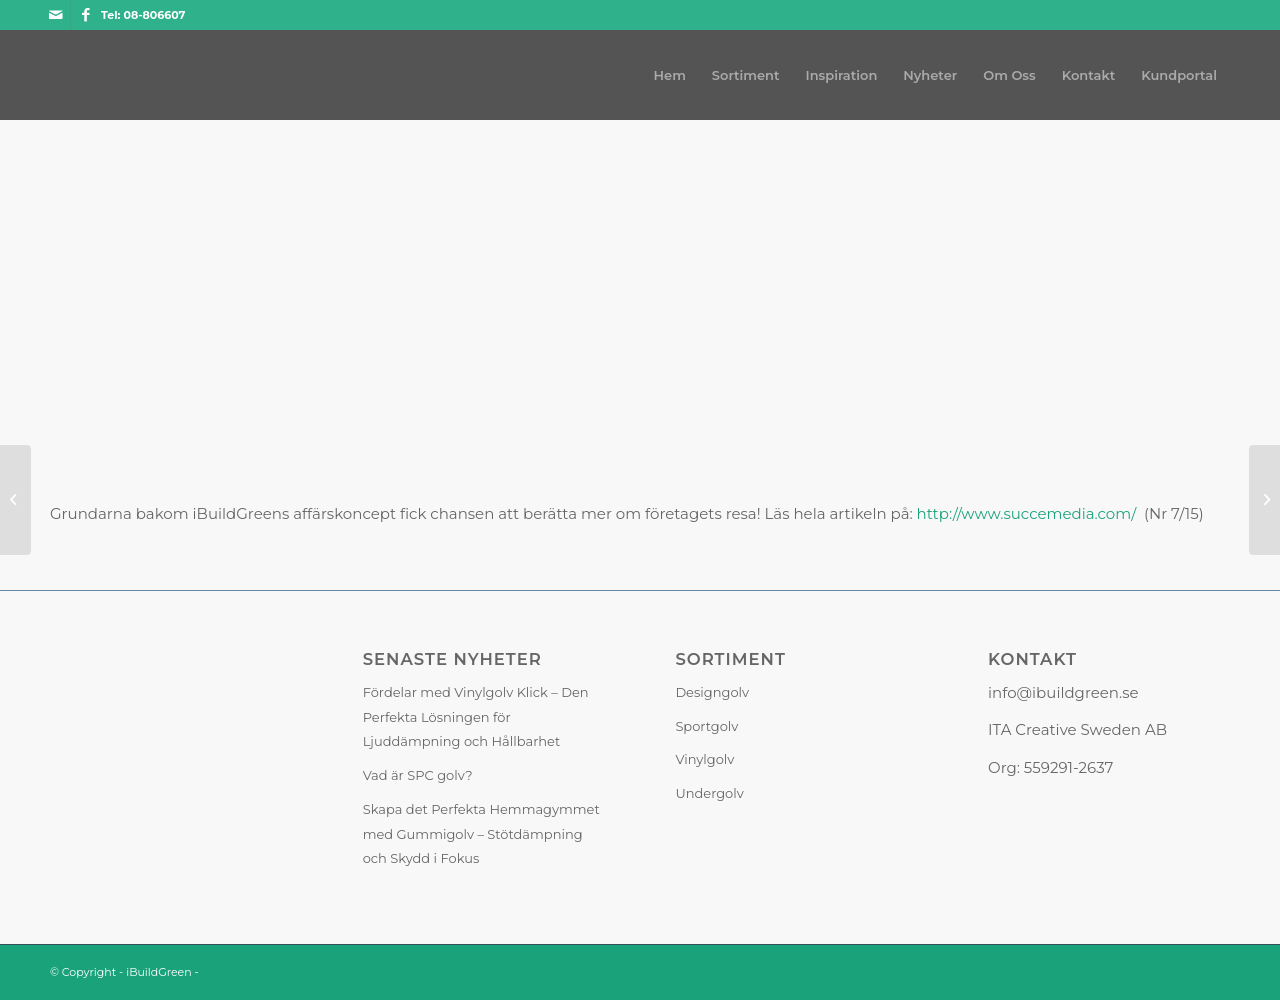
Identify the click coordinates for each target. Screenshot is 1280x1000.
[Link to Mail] (55, 15)
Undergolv (709, 793)
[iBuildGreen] (50, 75)
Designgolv (712, 692)
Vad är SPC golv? (418, 775)
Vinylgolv (704, 759)
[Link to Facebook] (86, 15)
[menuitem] (670, 75)
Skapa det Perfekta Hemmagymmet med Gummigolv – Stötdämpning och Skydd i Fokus (481, 834)
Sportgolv (706, 726)
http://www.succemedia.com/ (1027, 513)
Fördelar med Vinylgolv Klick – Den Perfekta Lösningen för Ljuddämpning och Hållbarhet (476, 717)
